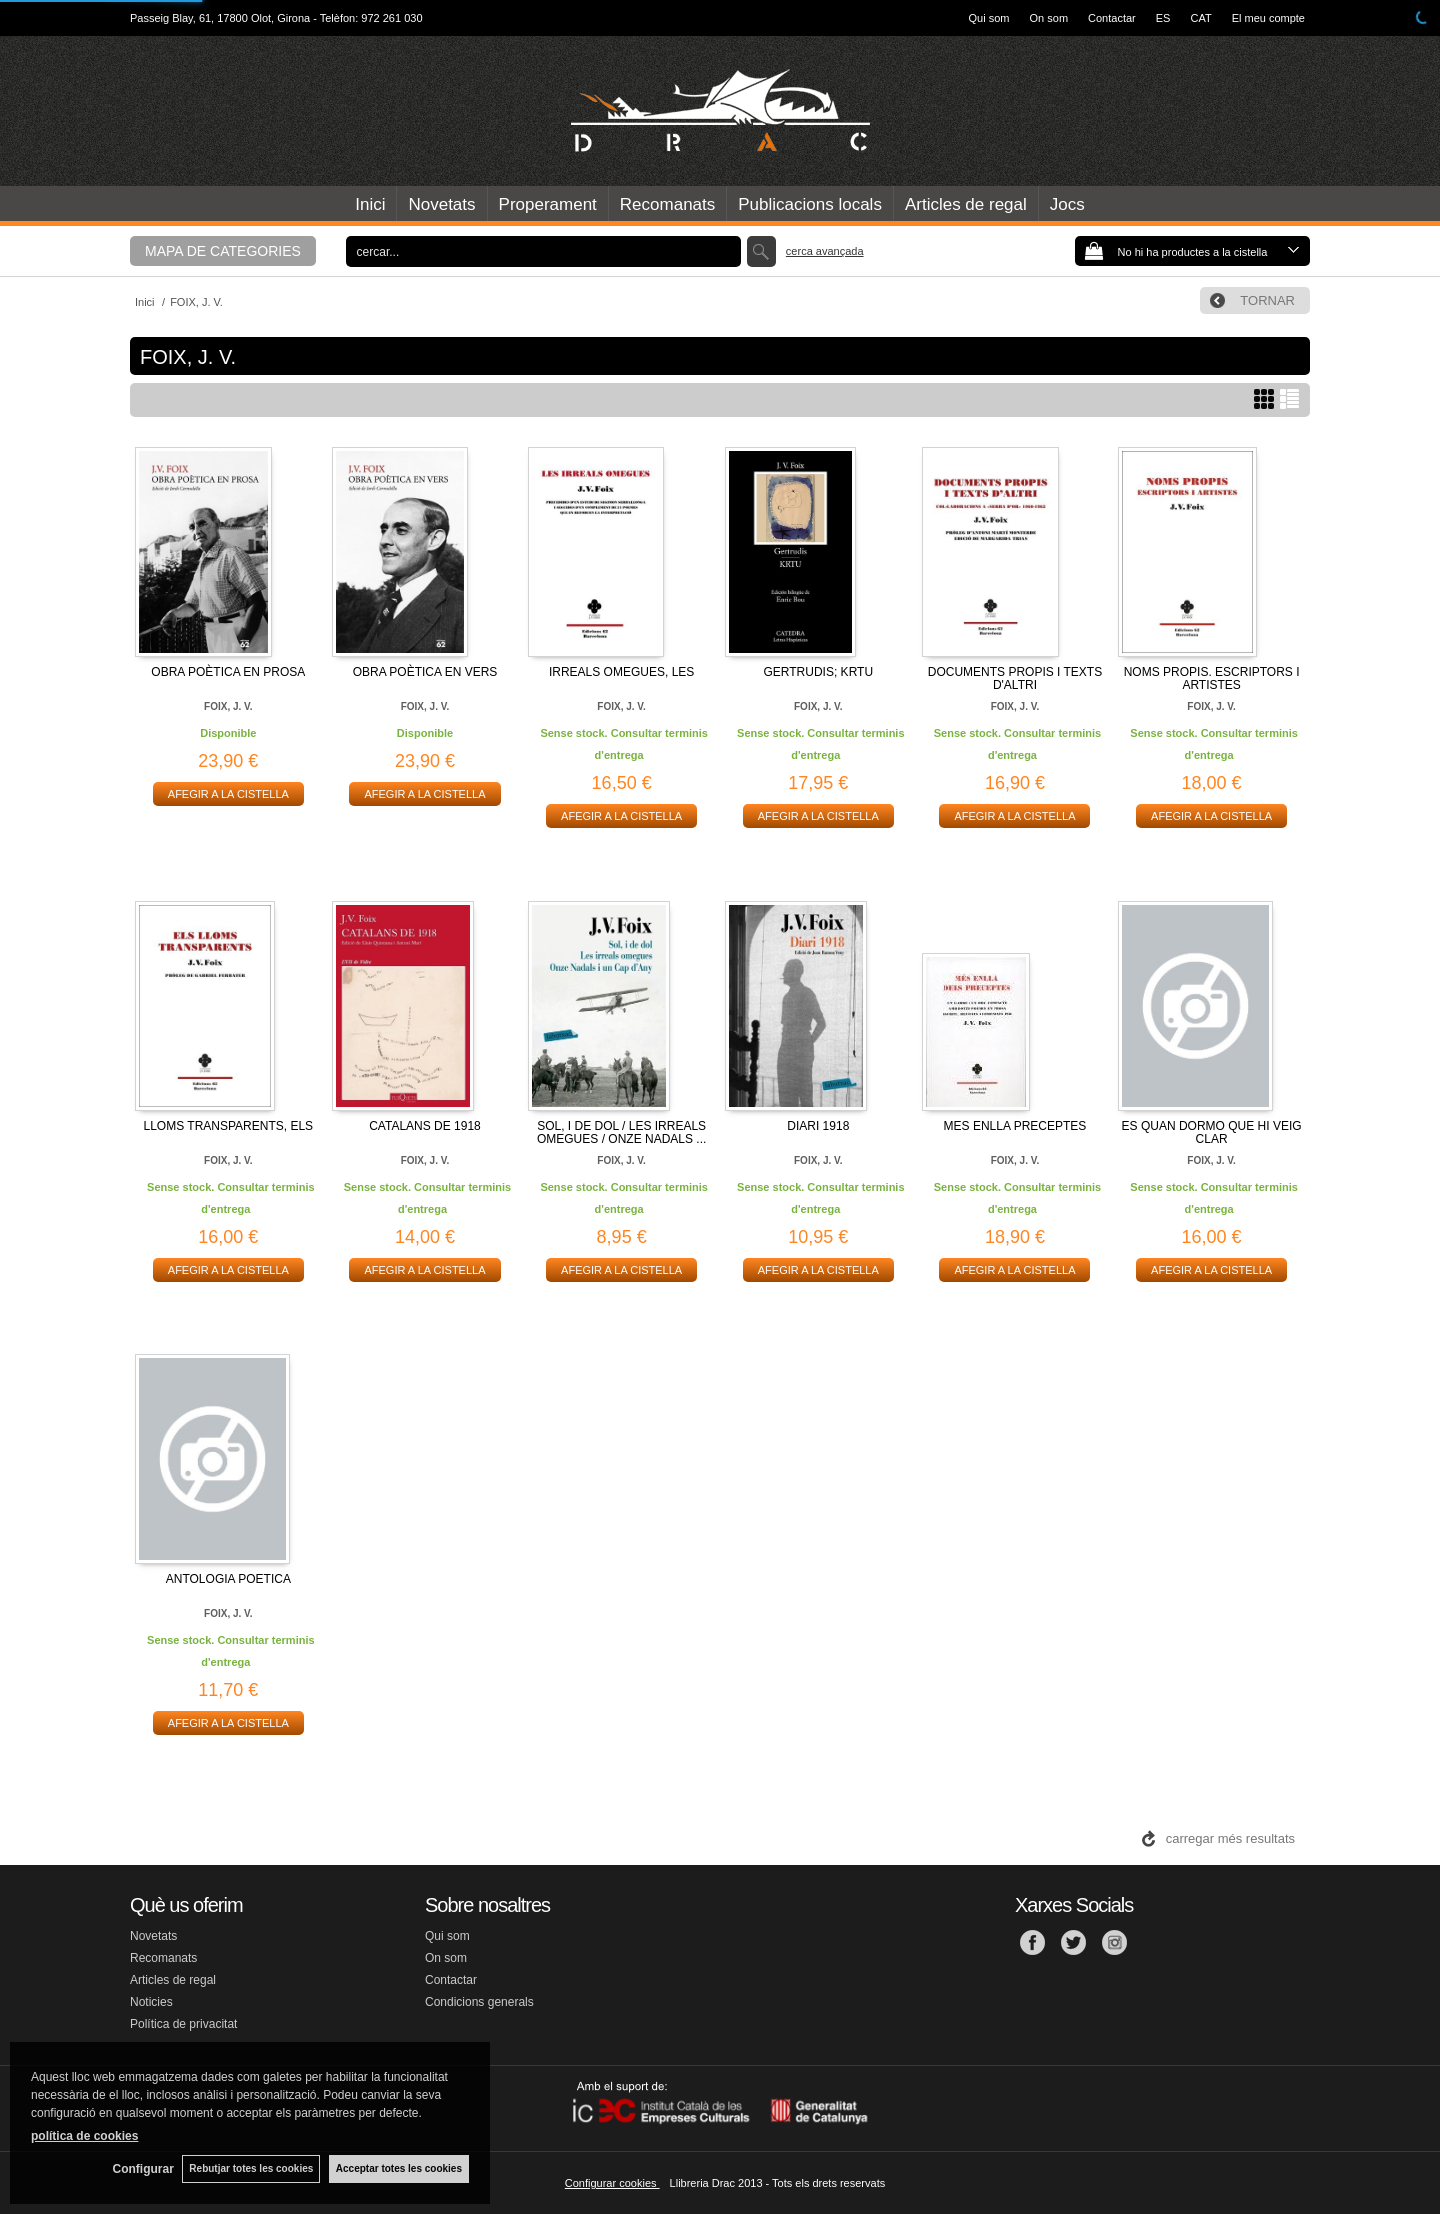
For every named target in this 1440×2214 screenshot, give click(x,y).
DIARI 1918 (818, 1126)
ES (1163, 18)
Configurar (140, 2169)
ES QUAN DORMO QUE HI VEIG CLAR (1212, 1132)
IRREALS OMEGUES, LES (621, 672)
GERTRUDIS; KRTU (819, 672)
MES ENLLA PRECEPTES (1015, 1126)
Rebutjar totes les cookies (250, 2168)
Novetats (441, 204)
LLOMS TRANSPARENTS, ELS (229, 1126)
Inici (370, 204)
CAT (1200, 18)
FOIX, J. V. (228, 706)
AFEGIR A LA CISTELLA (228, 794)
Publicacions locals (810, 204)
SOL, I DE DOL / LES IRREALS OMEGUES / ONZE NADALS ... (621, 1132)
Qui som (989, 18)
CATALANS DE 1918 (425, 1126)
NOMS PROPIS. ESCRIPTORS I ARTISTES (1212, 678)
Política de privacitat (183, 2024)
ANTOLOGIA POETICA (228, 1579)
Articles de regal (966, 204)
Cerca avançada (825, 251)
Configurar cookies (612, 2183)
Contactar (1112, 18)
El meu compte (1268, 18)
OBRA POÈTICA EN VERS (425, 672)
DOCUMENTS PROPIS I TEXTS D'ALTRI (1015, 678)
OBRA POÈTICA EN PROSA (228, 672)
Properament (548, 204)
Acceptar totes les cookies (399, 2168)
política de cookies (84, 2135)
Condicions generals (479, 2002)
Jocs (1067, 204)
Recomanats (667, 204)
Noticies (151, 2002)
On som (1049, 18)
